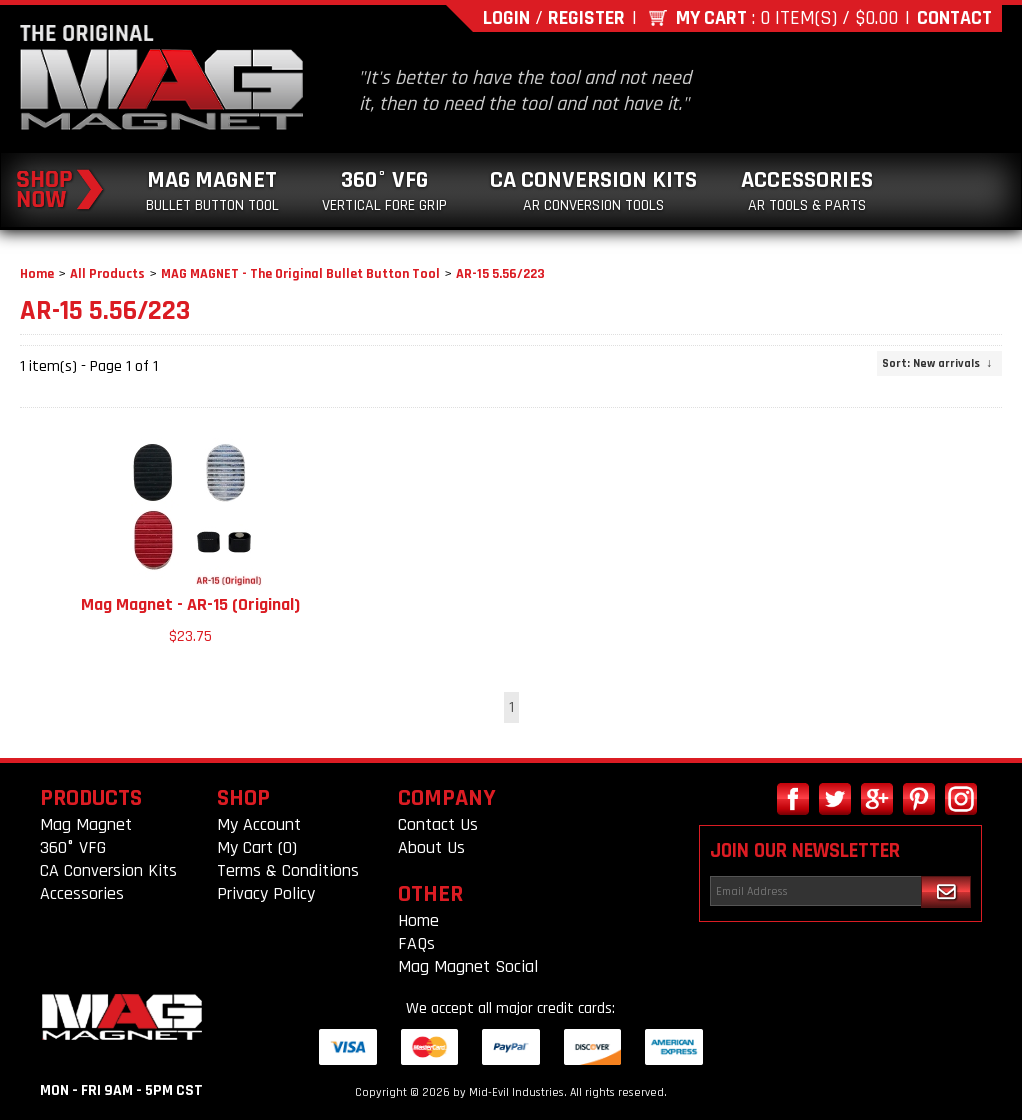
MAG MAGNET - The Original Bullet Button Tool (300, 274)
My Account (259, 824)
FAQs (416, 943)
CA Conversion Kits (593, 190)
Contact (954, 18)
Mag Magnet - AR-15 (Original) (190, 604)
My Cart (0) (257, 847)
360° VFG (384, 190)
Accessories (807, 190)
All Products (107, 274)
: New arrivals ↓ (937, 363)
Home (37, 274)
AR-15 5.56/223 (500, 274)
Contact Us (438, 824)
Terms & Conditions (288, 870)
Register (586, 18)
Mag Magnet (212, 190)
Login (506, 18)
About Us (431, 847)
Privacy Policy (266, 893)
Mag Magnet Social (468, 966)
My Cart (711, 18)
